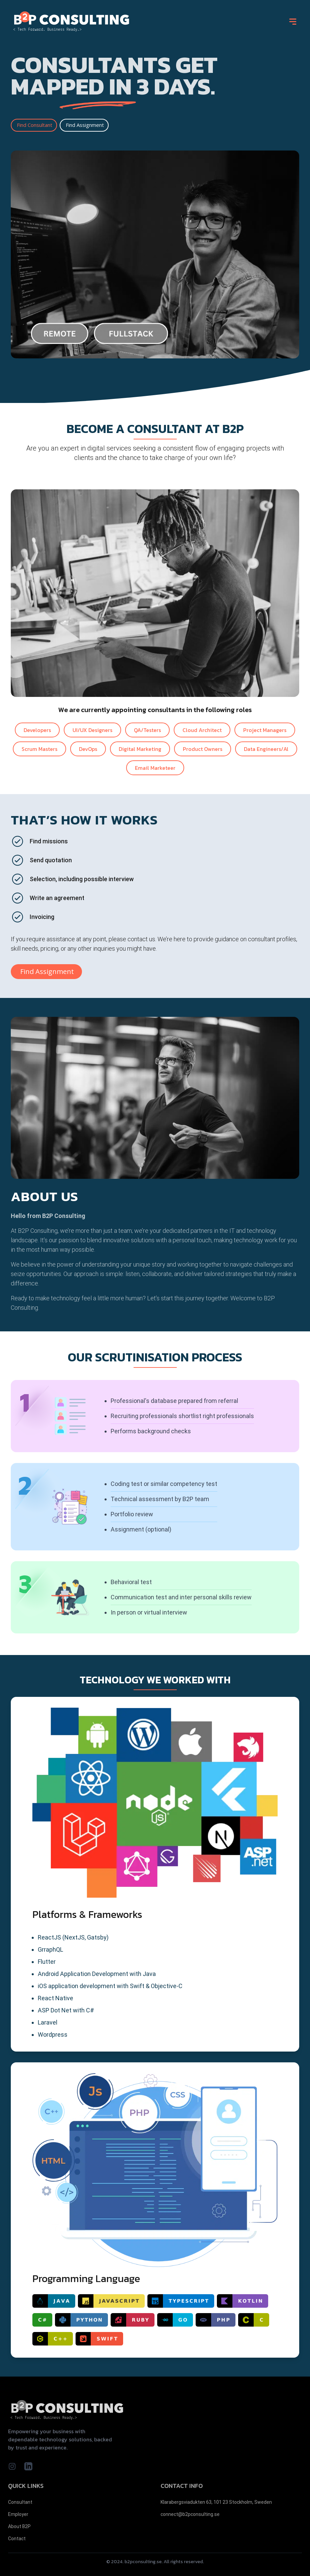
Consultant (20, 2502)
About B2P (19, 2526)
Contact (17, 2538)
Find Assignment (85, 125)
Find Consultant (34, 125)
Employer (18, 2514)
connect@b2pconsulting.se (190, 2514)
